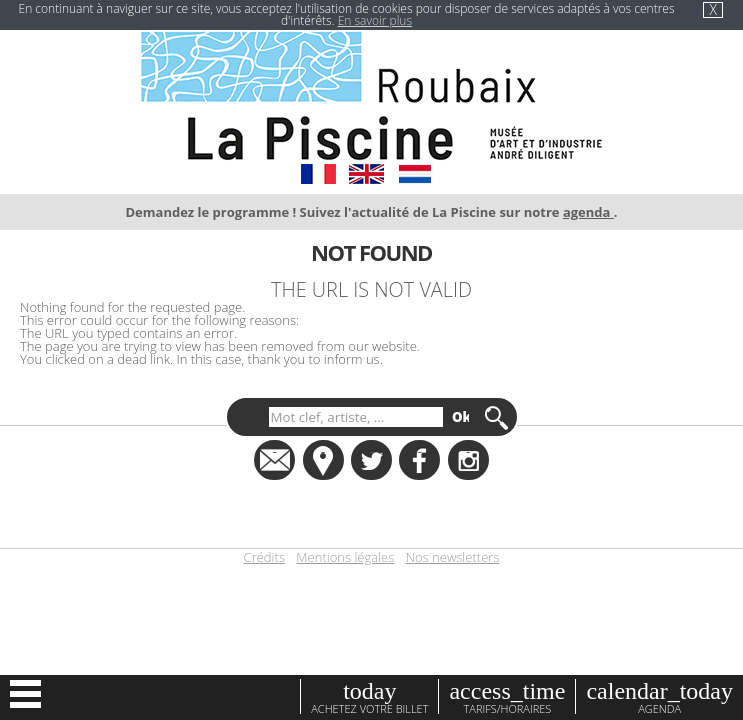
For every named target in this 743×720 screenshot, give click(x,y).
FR (318, 174)
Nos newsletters (453, 557)
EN (366, 174)
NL (414, 174)
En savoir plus (375, 20)
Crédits (264, 557)
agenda (588, 212)
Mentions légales (345, 557)
